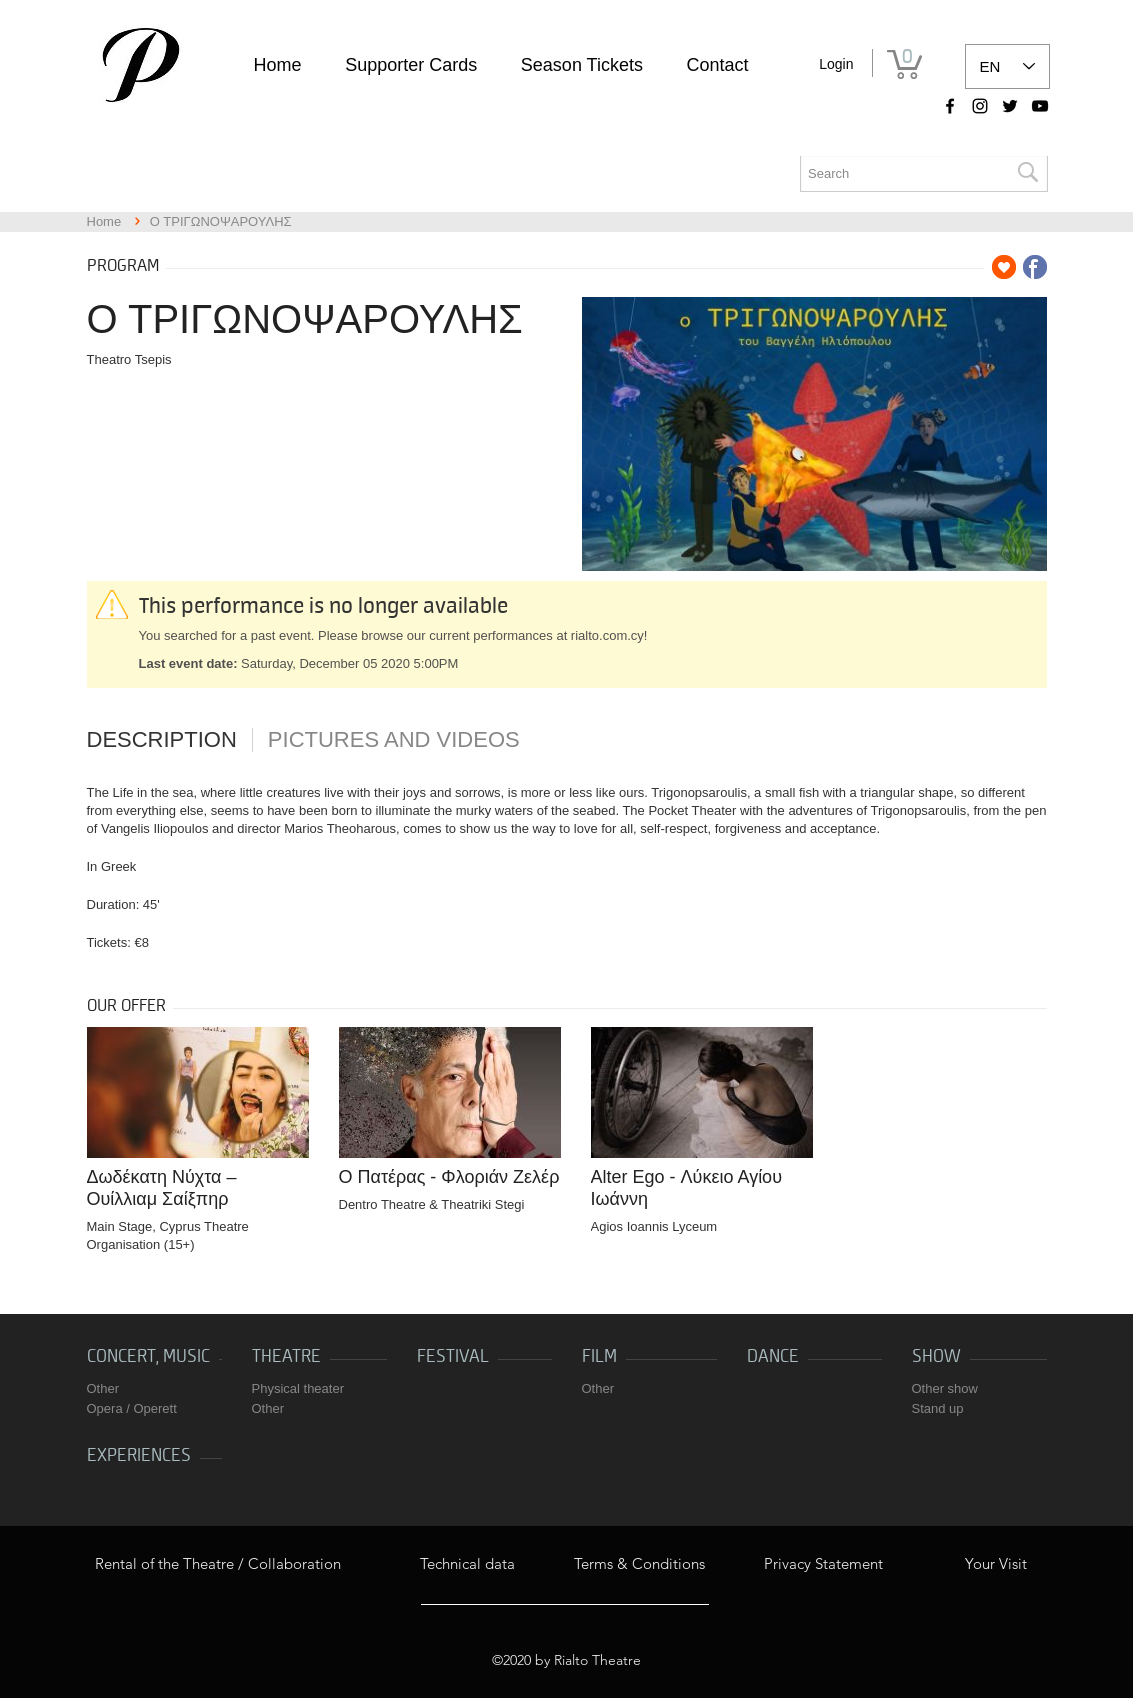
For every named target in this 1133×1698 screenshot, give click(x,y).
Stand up (938, 1408)
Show (936, 1356)
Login (836, 64)
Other (103, 1388)
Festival (453, 1356)
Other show (945, 1388)
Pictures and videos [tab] (394, 740)
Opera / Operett (132, 1408)
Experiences (139, 1455)
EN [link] (990, 66)
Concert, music (148, 1356)
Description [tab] (162, 740)
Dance (773, 1356)
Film (599, 1356)
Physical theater (298, 1388)
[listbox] (1007, 66)
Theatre (286, 1356)
